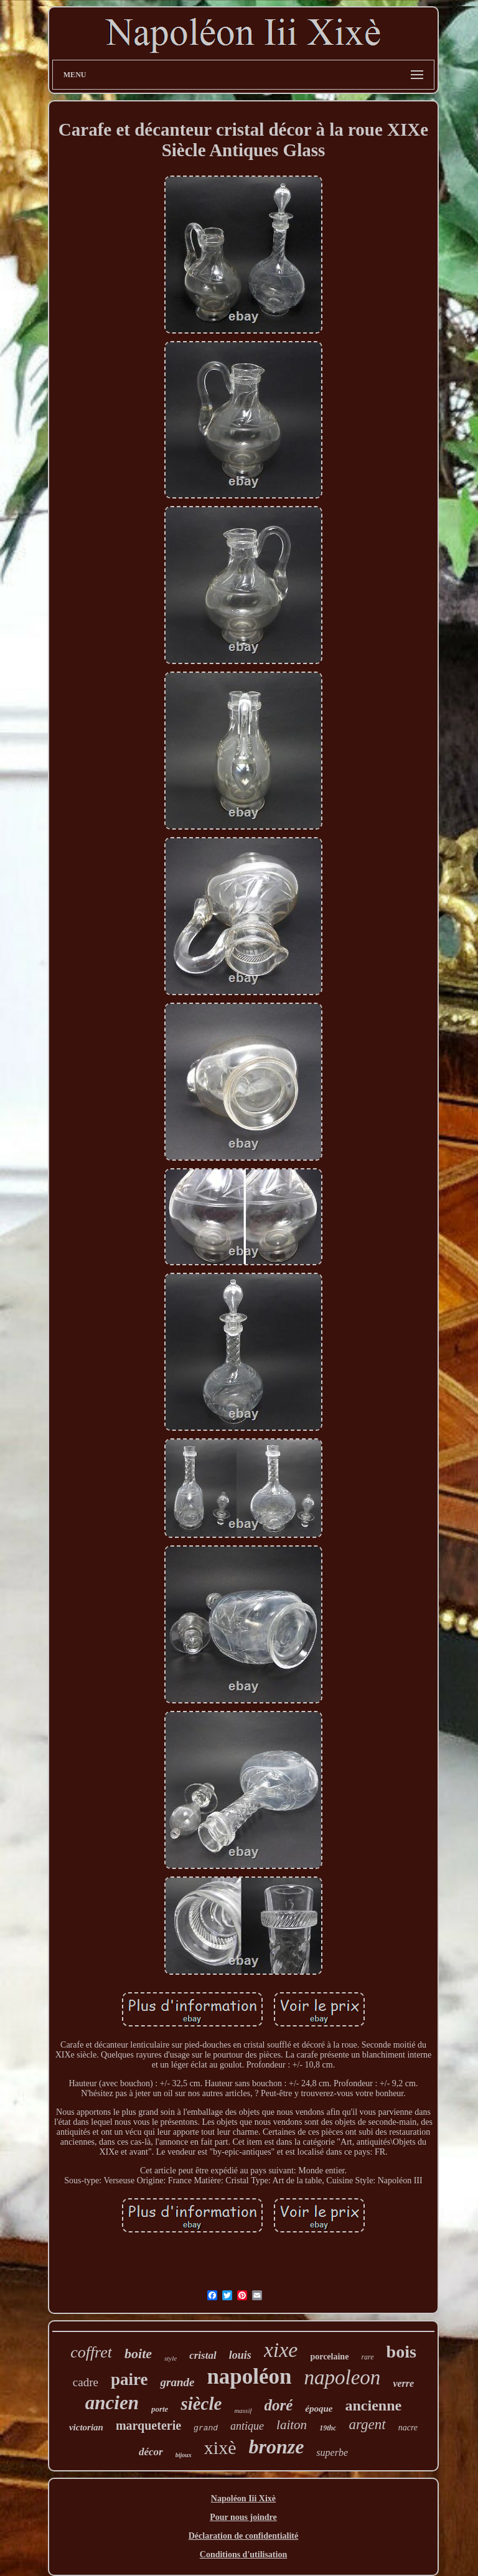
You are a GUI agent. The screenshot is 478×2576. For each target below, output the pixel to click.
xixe (281, 2349)
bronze (276, 2446)
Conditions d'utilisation (243, 2554)
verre (403, 2383)
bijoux (184, 2455)
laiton (291, 2424)
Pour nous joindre (243, 2517)
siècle (201, 2404)
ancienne (373, 2405)
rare (367, 2357)
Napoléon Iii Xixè (243, 2498)
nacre (408, 2427)
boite (138, 2353)
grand (206, 2428)
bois (401, 2351)
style (170, 2358)
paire (129, 2379)
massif (242, 2410)
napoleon (342, 2377)
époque (318, 2409)
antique (247, 2426)
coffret (91, 2352)
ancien (112, 2403)
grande (177, 2382)
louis (240, 2355)
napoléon (249, 2376)
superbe (332, 2452)
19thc (327, 2428)
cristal (202, 2355)
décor (151, 2452)
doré (279, 2405)
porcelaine (329, 2356)
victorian (86, 2427)
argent (367, 2424)
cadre (85, 2382)
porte (159, 2409)
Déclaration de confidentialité (244, 2536)
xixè (220, 2447)
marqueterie (148, 2425)
